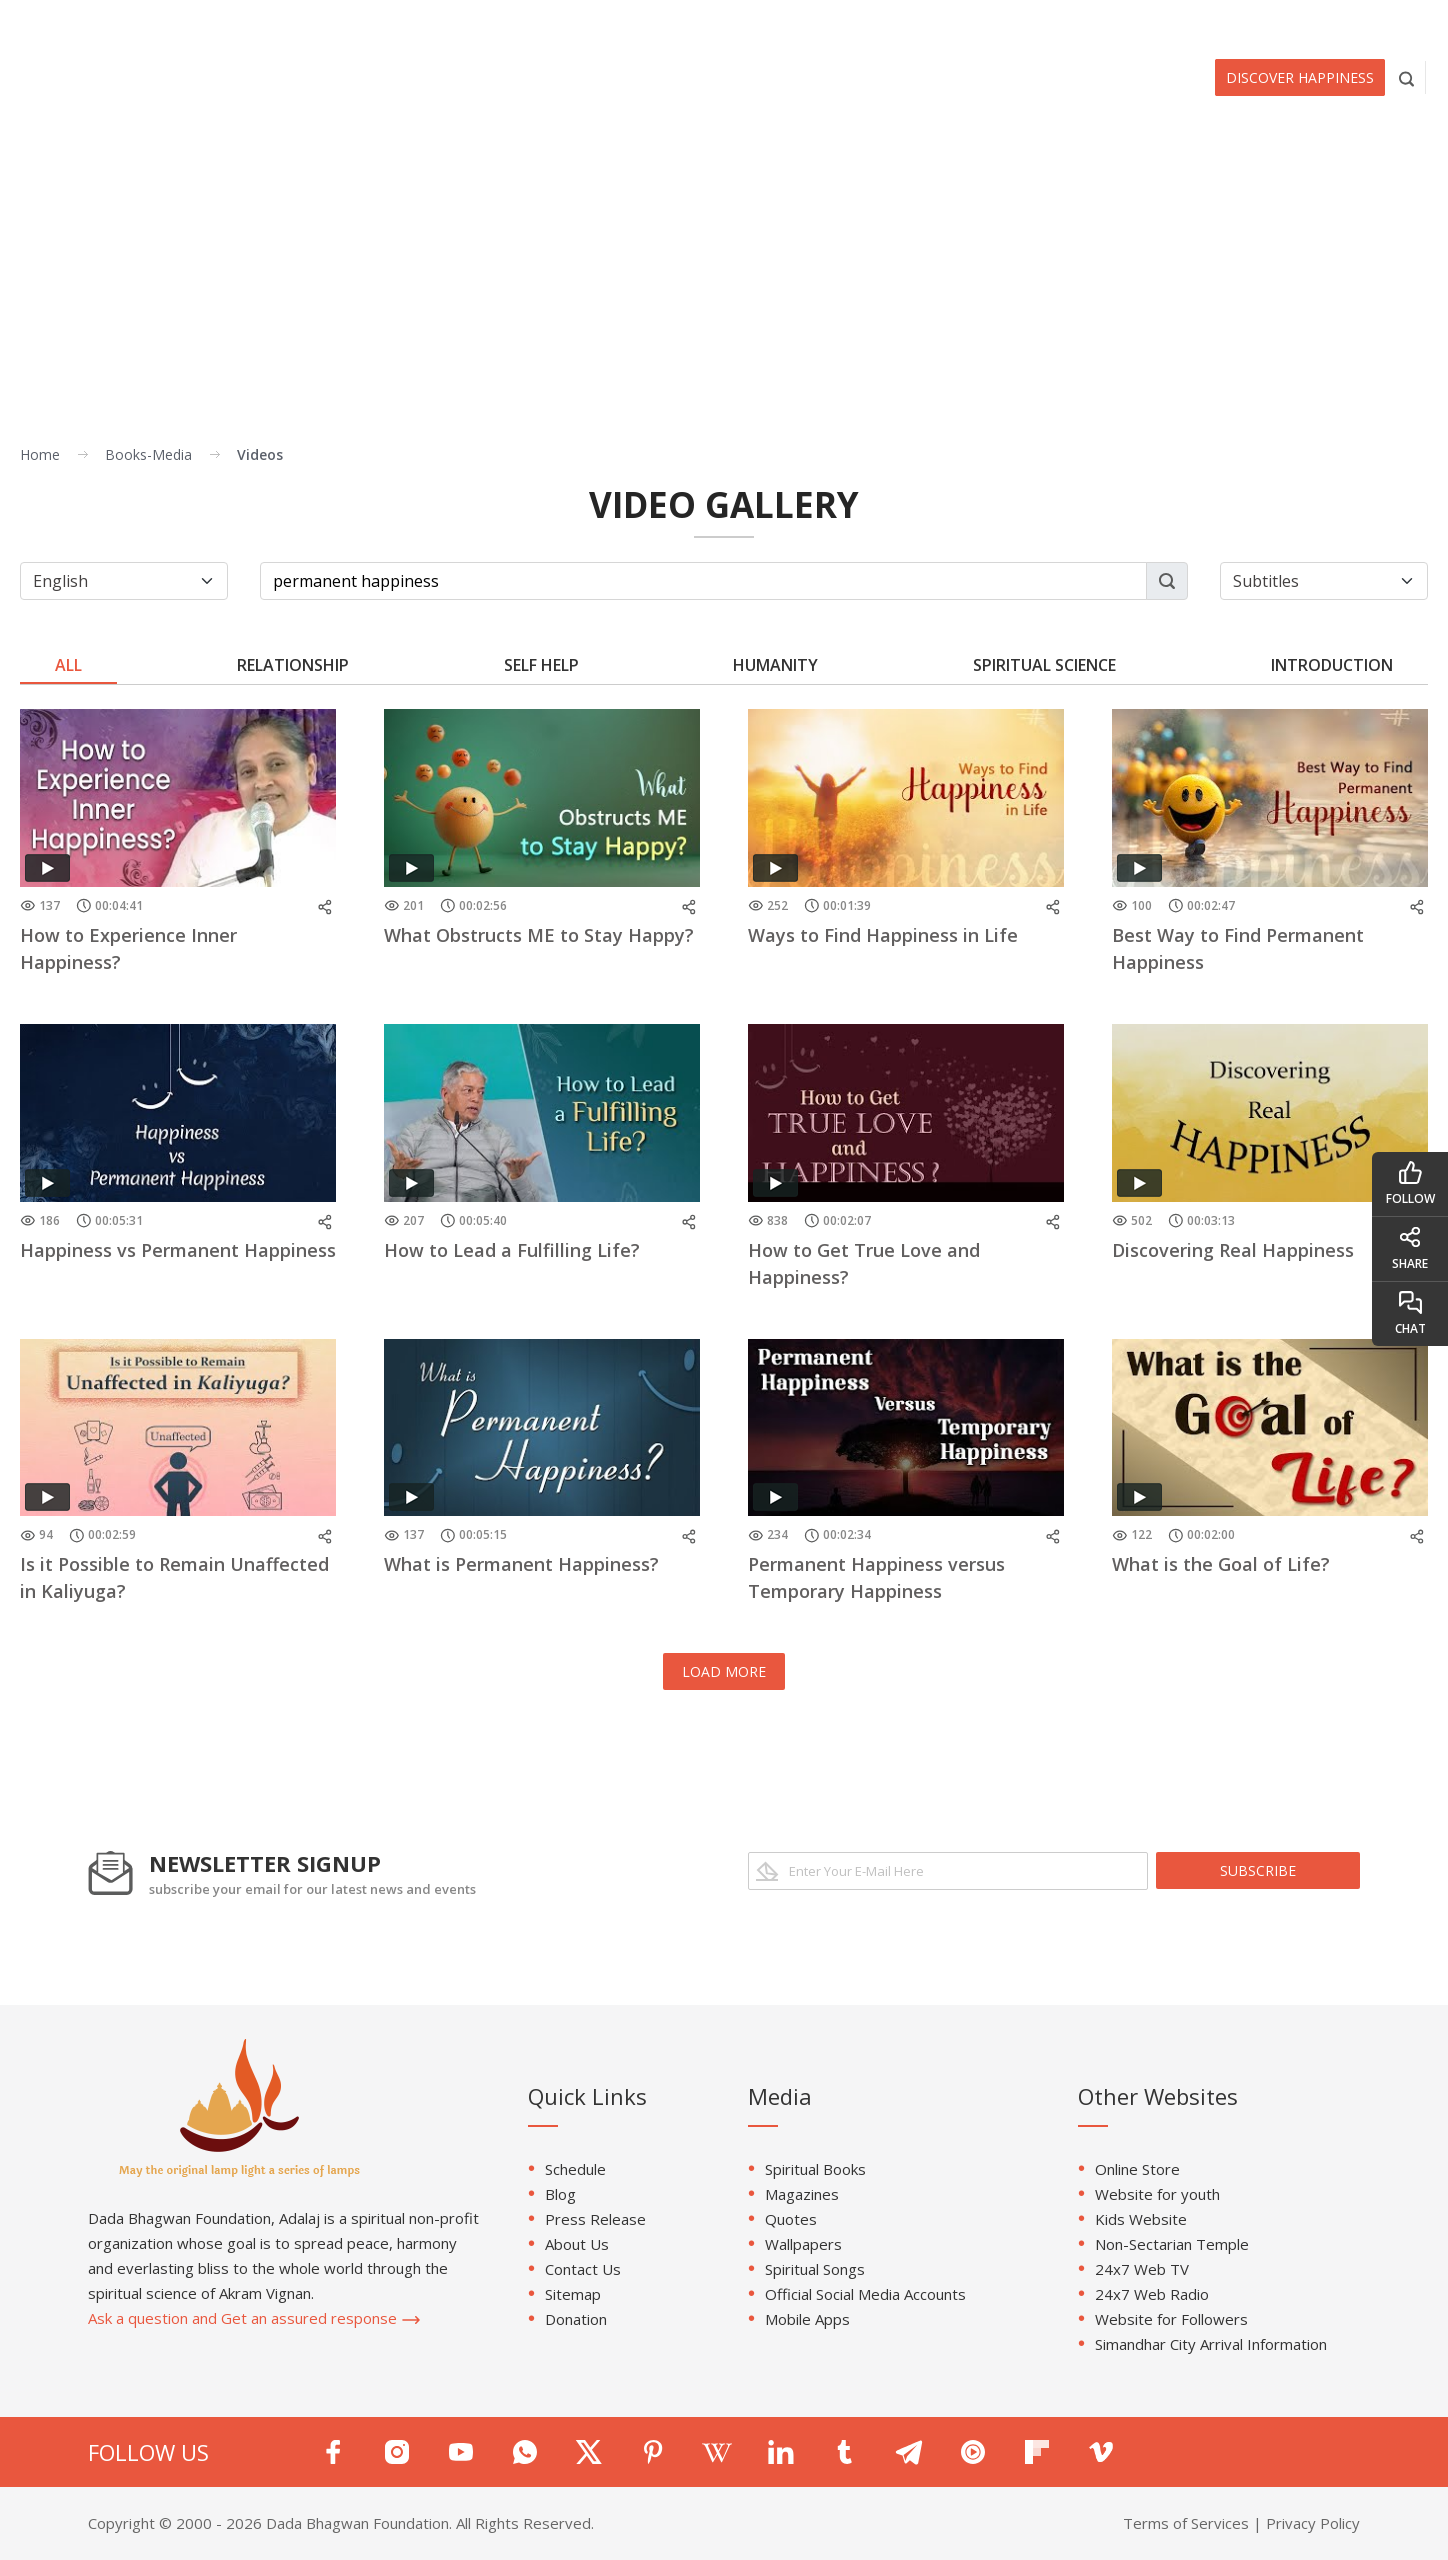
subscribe (1258, 1870)
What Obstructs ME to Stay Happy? (539, 935)
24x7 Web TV (1142, 2269)
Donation (576, 2319)
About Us (577, 2244)
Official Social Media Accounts (865, 2294)
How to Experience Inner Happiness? (128, 948)
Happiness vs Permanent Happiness (178, 1250)
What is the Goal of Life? (1221, 1564)
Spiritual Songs (815, 2269)
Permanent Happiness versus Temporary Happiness (876, 1577)
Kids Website (1141, 2219)
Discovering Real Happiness (1233, 1250)
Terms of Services (1186, 2523)
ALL (68, 665)
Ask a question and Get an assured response (254, 2318)
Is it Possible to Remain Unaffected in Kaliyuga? (174, 1577)
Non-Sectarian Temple (1172, 2244)
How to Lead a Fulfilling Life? (512, 1250)
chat (1410, 1313)
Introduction (1332, 665)
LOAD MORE (724, 1671)
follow (1410, 1183)
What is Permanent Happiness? (521, 1564)
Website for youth (1157, 2194)
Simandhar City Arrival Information (1211, 2344)
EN (1401, 17)
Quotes (791, 2219)
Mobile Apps (807, 2319)
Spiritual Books (815, 2169)
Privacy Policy (1313, 2523)
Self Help (541, 665)
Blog (560, 2194)
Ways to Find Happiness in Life (883, 935)
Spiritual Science (1044, 665)
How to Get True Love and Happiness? (864, 1263)
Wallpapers (803, 2244)
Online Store (1137, 2169)
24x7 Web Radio (1152, 2294)
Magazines (802, 2194)
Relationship (293, 665)
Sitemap (573, 2294)
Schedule (575, 2169)
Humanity (775, 665)
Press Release (595, 2219)
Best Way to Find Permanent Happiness (1238, 948)
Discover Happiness (1300, 77)
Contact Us (583, 2269)
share (1410, 1248)
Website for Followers (1171, 2319)
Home (40, 454)
